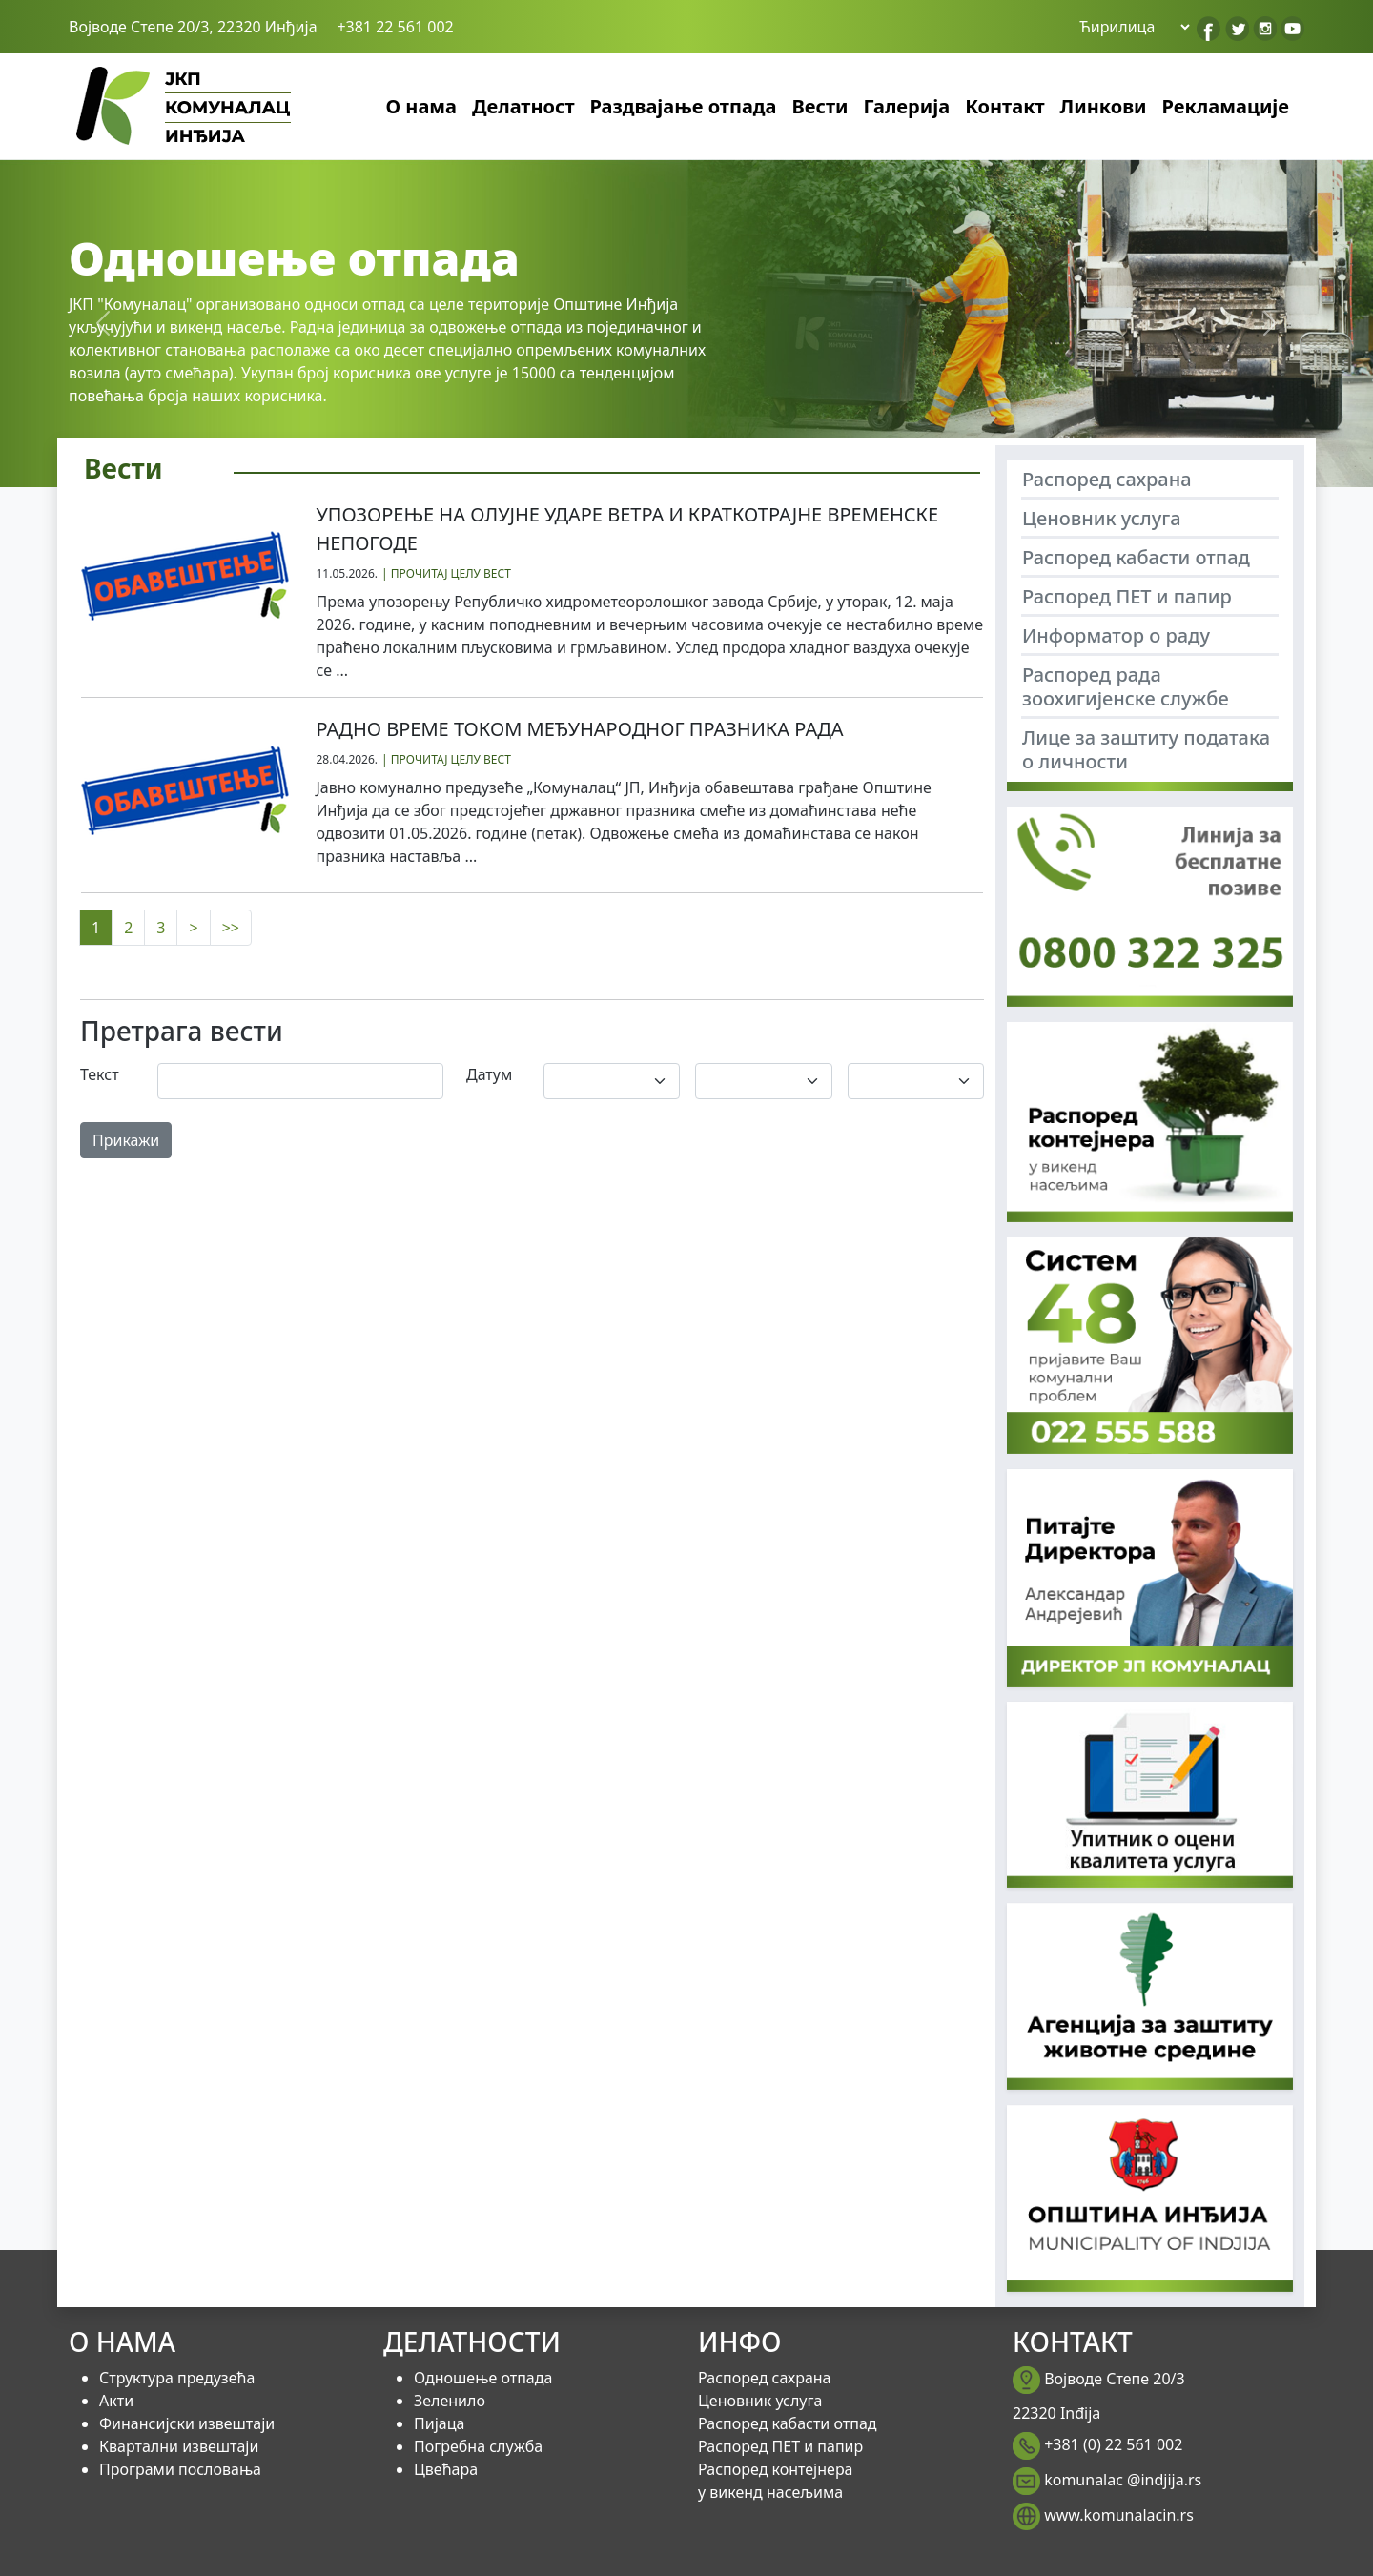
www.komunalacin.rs (1119, 2514)
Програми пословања (180, 2469)
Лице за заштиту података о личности (1146, 749)
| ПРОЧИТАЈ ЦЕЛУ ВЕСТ (446, 573)
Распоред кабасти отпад (1136, 557)
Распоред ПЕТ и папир (1127, 596)
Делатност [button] (523, 106)
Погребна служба (478, 2446)
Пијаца (439, 2423)
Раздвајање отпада (683, 106)
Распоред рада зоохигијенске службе (1125, 686)
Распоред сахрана (1107, 479)
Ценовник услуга (1101, 518)
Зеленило (449, 2400)
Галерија (907, 106)
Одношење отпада (483, 2377)
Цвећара (446, 2469)
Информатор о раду (1116, 635)
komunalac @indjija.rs (1122, 2479)
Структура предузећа (177, 2377)
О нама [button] (421, 106)
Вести (820, 106)
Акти (116, 2400)
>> (230, 927)
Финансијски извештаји (187, 2423)
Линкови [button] (1103, 106)
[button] (103, 323)
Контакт (1004, 106)
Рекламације (1225, 106)
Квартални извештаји (178, 2446)
